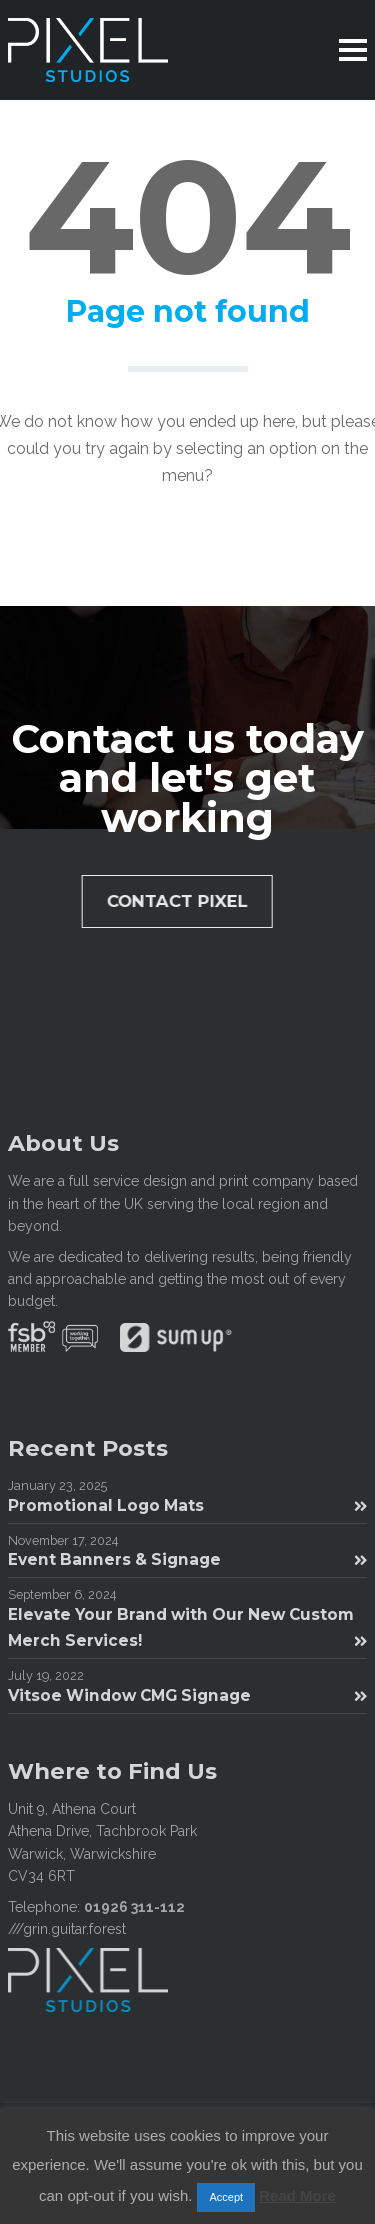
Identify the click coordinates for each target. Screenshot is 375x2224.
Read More (297, 2195)
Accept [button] (226, 2197)
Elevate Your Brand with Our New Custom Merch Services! (187, 1627)
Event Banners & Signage (187, 1559)
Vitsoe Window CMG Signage (187, 1695)
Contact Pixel (182, 901)
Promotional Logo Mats (187, 1505)
